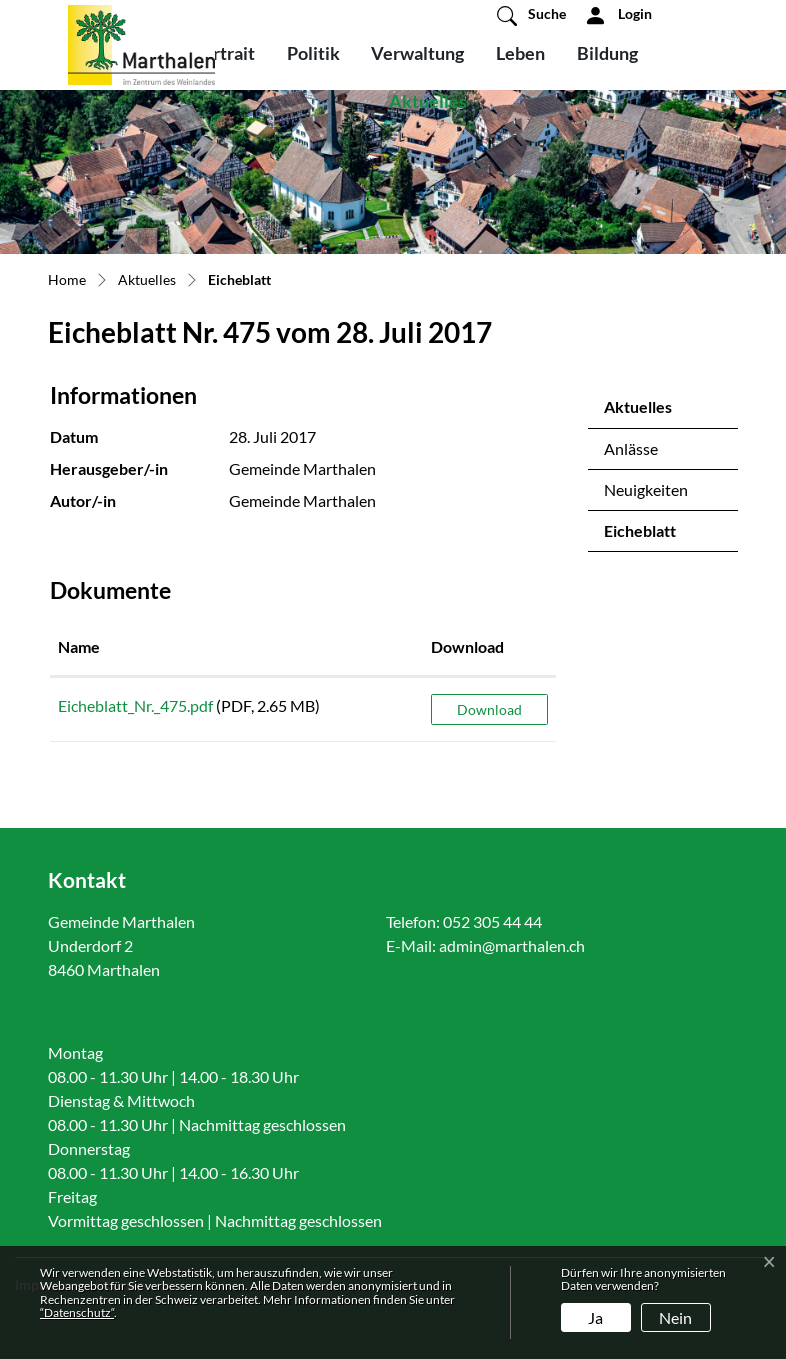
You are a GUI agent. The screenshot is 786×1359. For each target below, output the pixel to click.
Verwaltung (417, 53)
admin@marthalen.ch (512, 945)
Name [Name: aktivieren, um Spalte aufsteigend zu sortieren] (79, 646)
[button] (531, 15)
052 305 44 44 (492, 921)
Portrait (223, 53)
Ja (595, 1317)
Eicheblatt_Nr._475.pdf (135, 705)
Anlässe (631, 448)
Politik (313, 53)
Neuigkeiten (646, 489)
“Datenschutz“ (77, 1312)
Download (489, 709)
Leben (520, 53)
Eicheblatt (656, 536)
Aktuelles (428, 101)
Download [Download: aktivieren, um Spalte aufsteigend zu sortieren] (467, 646)
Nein (675, 1317)
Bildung (607, 53)
